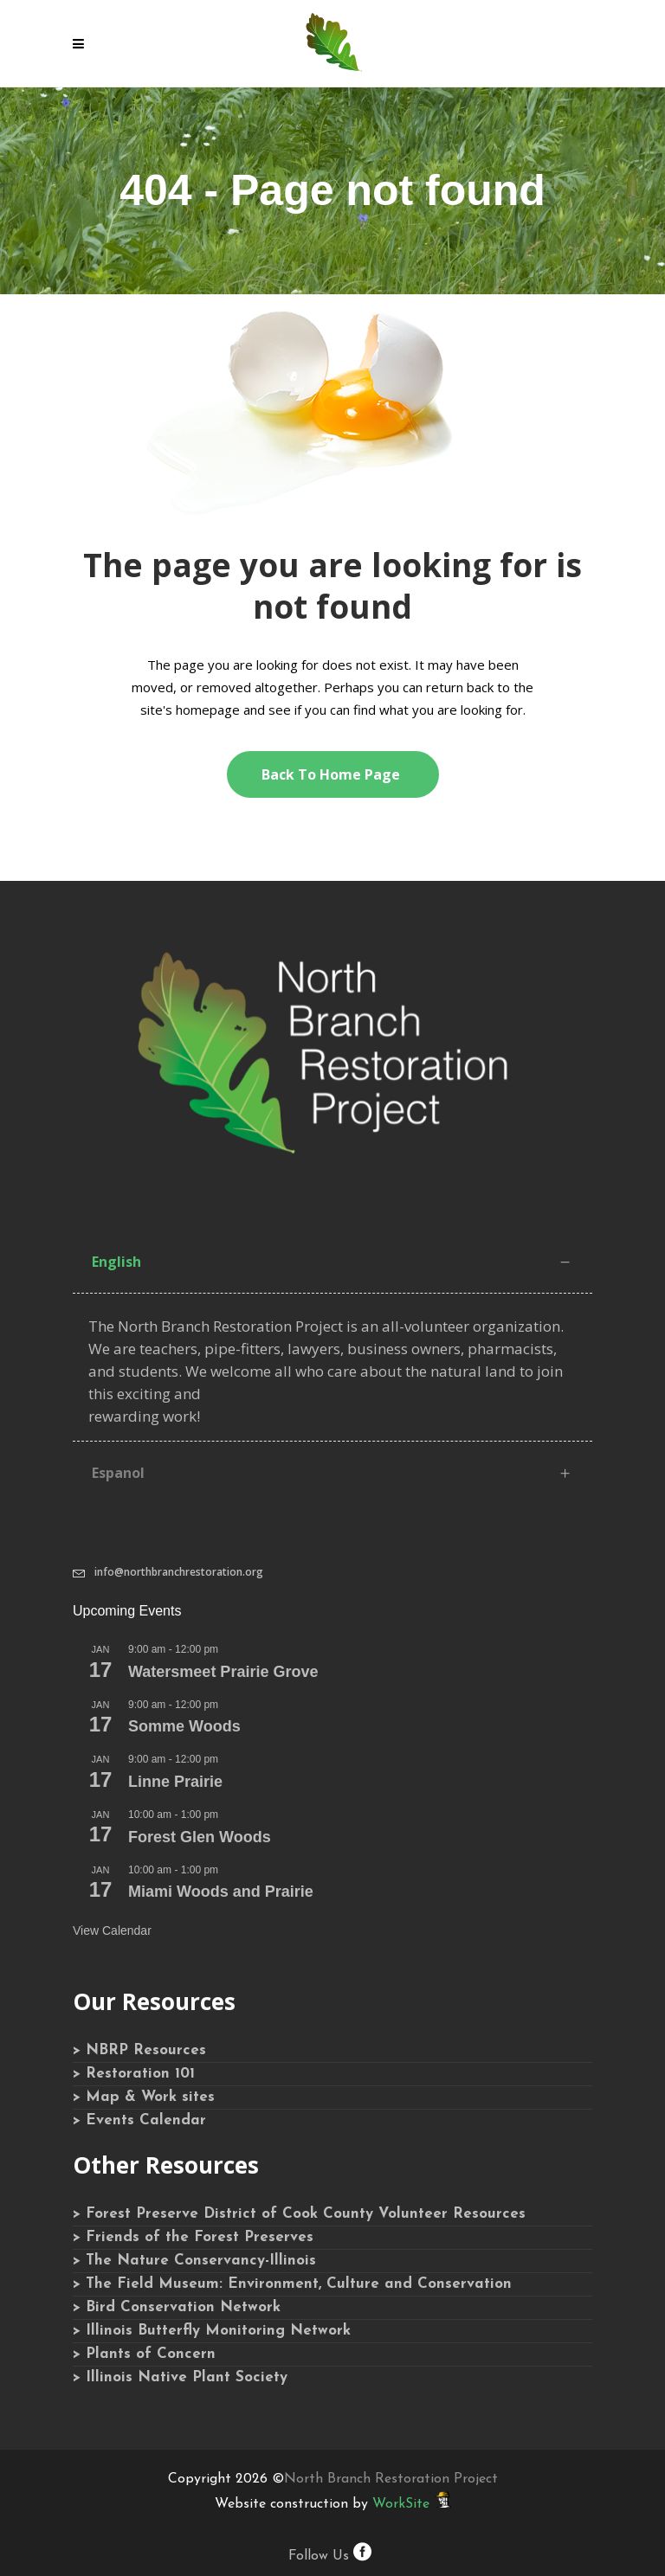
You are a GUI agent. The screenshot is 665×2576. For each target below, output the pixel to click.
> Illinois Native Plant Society (180, 2377)
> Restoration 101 (134, 2073)
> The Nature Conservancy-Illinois (194, 2260)
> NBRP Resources (139, 2050)
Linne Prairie (175, 1781)
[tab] (332, 1262)
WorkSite (400, 2504)
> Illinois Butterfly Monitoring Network (212, 2330)
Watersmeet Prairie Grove (223, 1671)
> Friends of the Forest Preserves (193, 2237)
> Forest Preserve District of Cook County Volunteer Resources (299, 2214)
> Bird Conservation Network (177, 2307)
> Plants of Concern (144, 2354)
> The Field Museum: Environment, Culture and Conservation (292, 2284)
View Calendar (112, 1930)
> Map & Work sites (144, 2097)
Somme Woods (184, 1726)
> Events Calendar (139, 2120)
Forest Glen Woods (199, 1837)
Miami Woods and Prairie (220, 1891)
